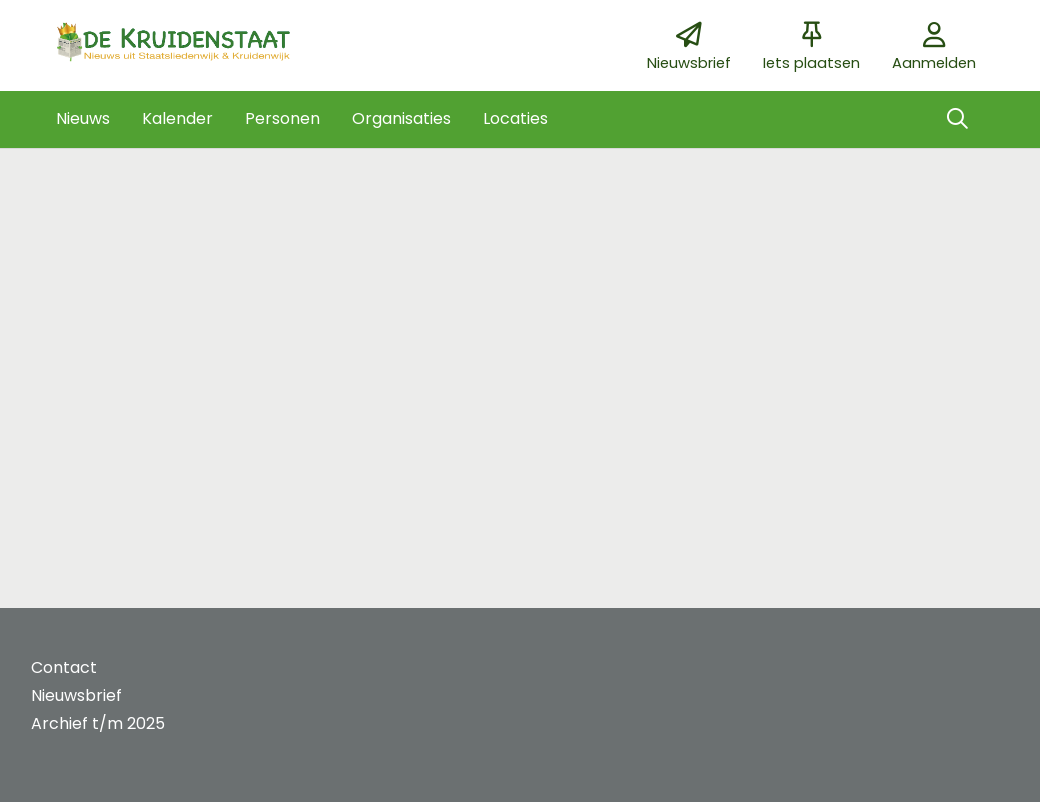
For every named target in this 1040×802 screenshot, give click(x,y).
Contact (64, 667)
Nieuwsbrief (76, 695)
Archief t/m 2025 (98, 723)
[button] (83, 119)
